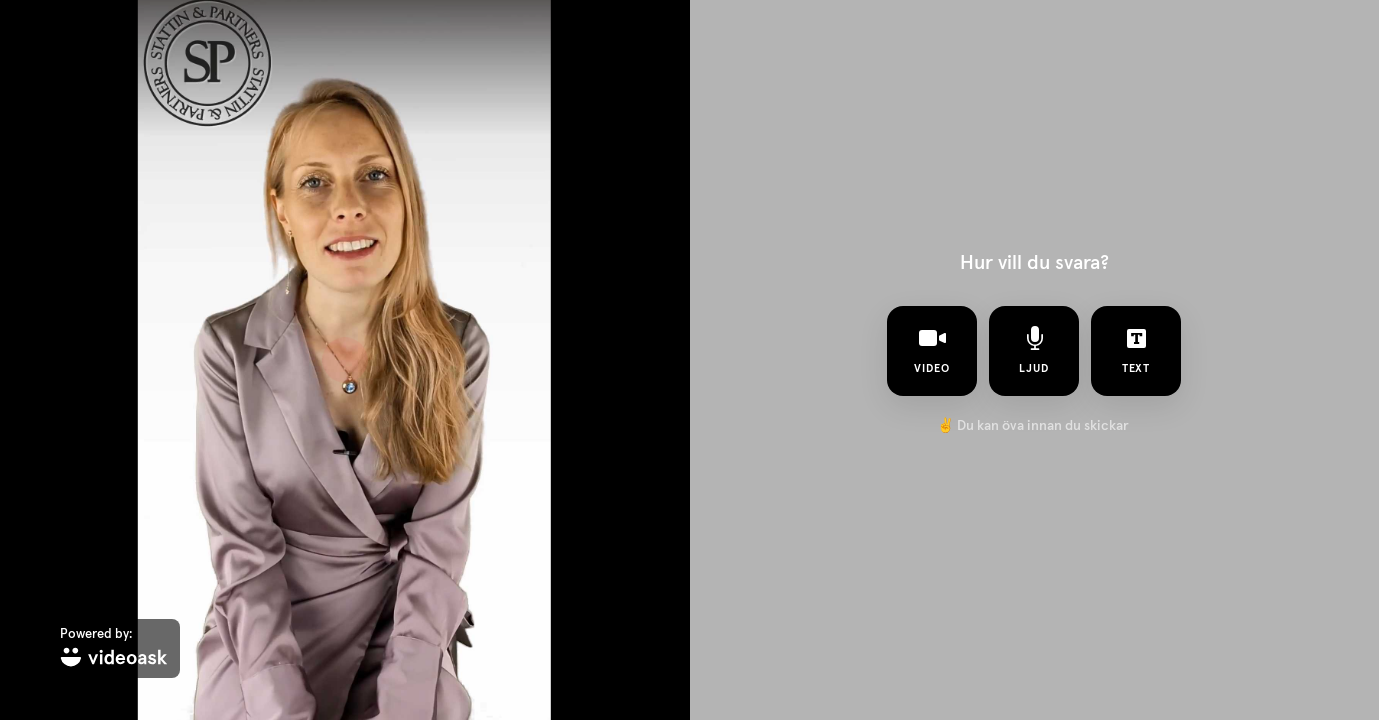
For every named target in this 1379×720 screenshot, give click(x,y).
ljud (1034, 350)
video (932, 350)
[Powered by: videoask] (114, 648)
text (1136, 350)
